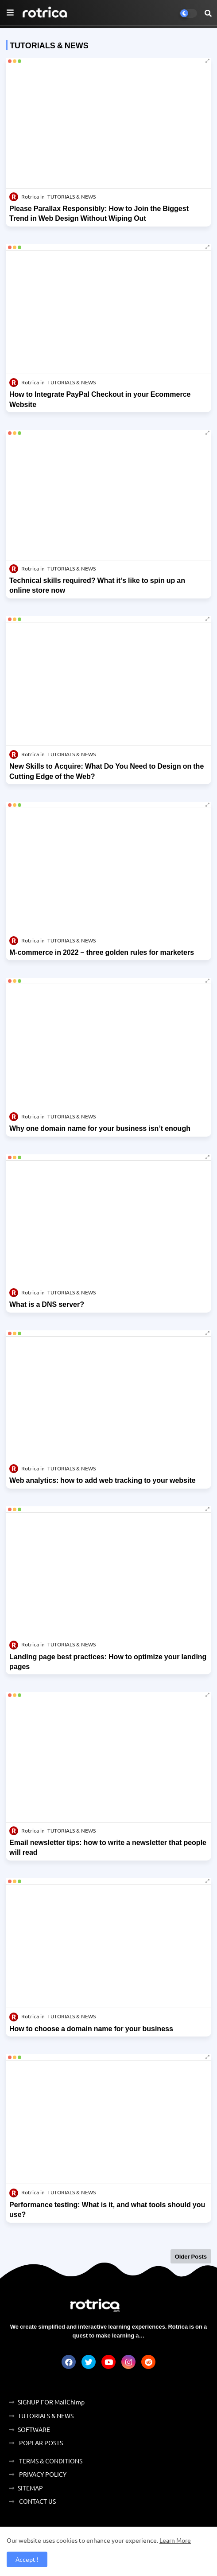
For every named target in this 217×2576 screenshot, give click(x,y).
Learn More (175, 2540)
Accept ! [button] (27, 2559)
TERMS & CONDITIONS (50, 2461)
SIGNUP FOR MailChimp (51, 2402)
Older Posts (191, 2256)
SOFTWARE (34, 2429)
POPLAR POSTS (40, 2443)
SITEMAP (30, 2488)
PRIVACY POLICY (42, 2474)
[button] (208, 13)
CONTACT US (37, 2501)
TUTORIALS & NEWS (46, 2416)
